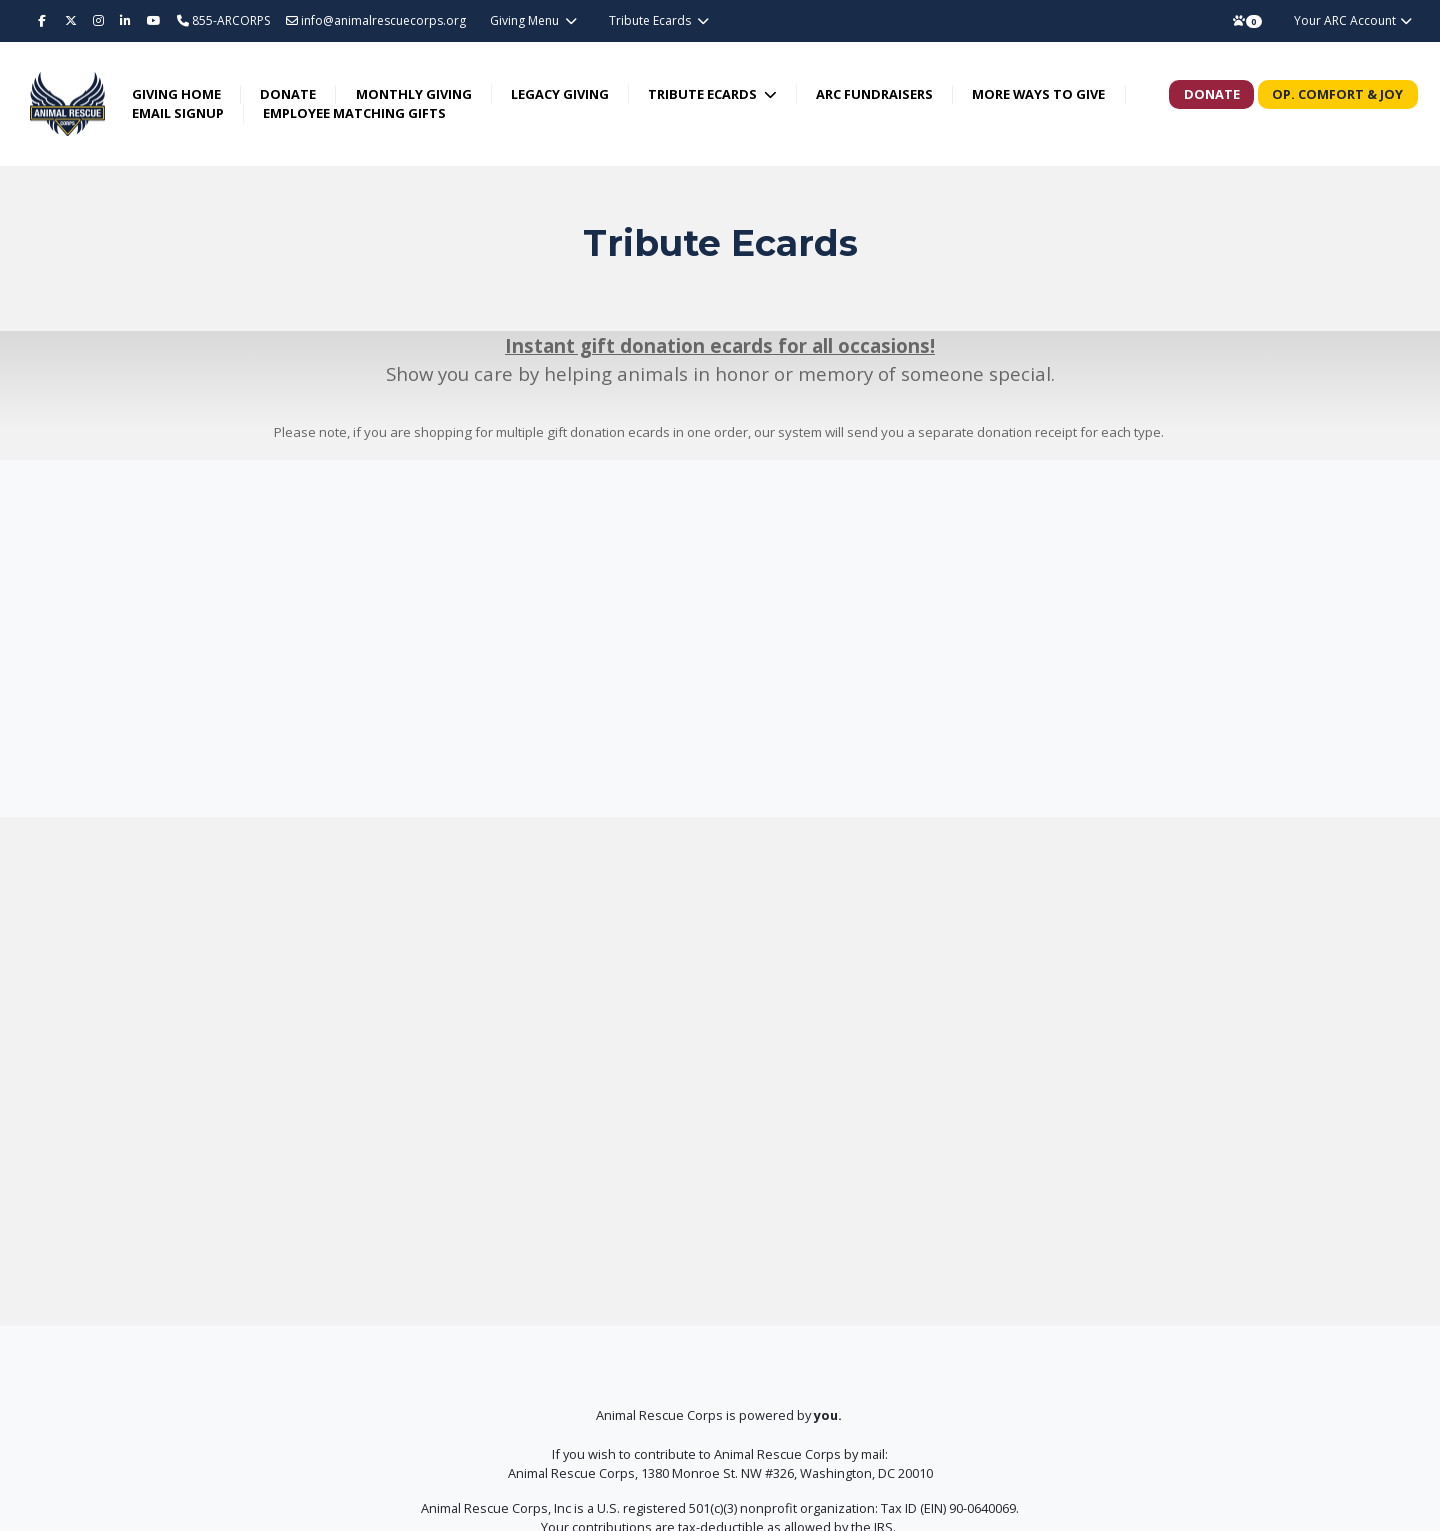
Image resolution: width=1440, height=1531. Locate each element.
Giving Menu (526, 20)
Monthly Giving (414, 94)
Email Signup (179, 113)
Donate (289, 94)
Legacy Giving (561, 94)
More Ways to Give (1039, 94)
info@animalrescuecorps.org (376, 20)
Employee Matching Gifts (355, 113)
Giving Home (177, 94)
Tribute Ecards (651, 20)
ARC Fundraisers (875, 94)
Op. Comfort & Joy (1337, 94)
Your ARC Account (1354, 20)
